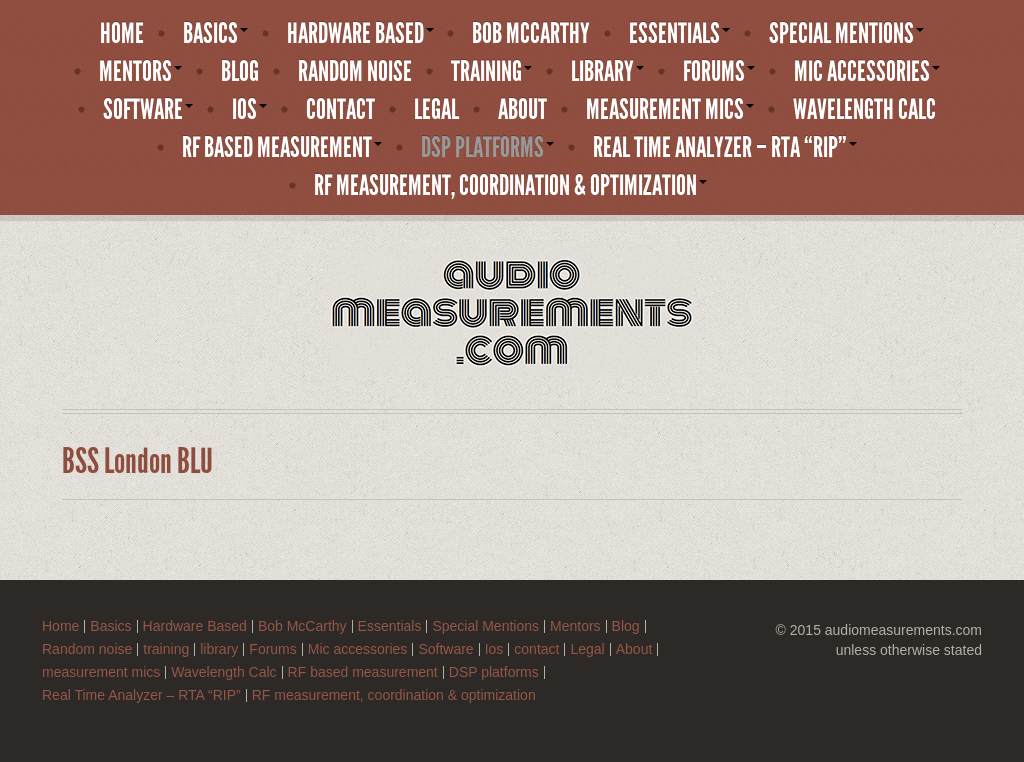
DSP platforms (487, 148)
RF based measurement (282, 148)
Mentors (140, 72)
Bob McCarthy (531, 34)
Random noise (355, 72)
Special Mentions (846, 34)
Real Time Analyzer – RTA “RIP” (725, 148)
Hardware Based (360, 34)
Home (122, 34)
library (607, 72)
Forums (719, 72)
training (491, 72)
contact (340, 110)
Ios (249, 110)
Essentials (679, 34)
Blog (240, 72)
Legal (436, 110)
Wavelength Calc (864, 110)
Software (148, 110)
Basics (215, 34)
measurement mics (670, 110)
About (522, 110)
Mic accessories (867, 72)
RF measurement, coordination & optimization (510, 186)
